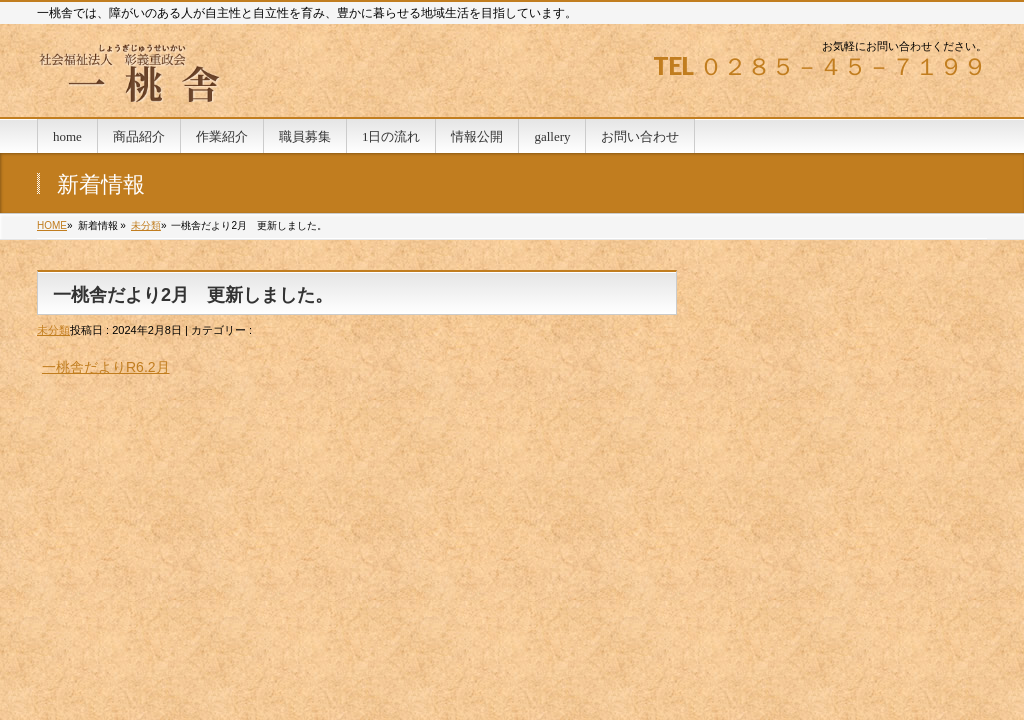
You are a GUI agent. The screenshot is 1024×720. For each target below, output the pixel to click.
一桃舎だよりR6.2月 (106, 367)
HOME (52, 225)
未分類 (146, 225)
